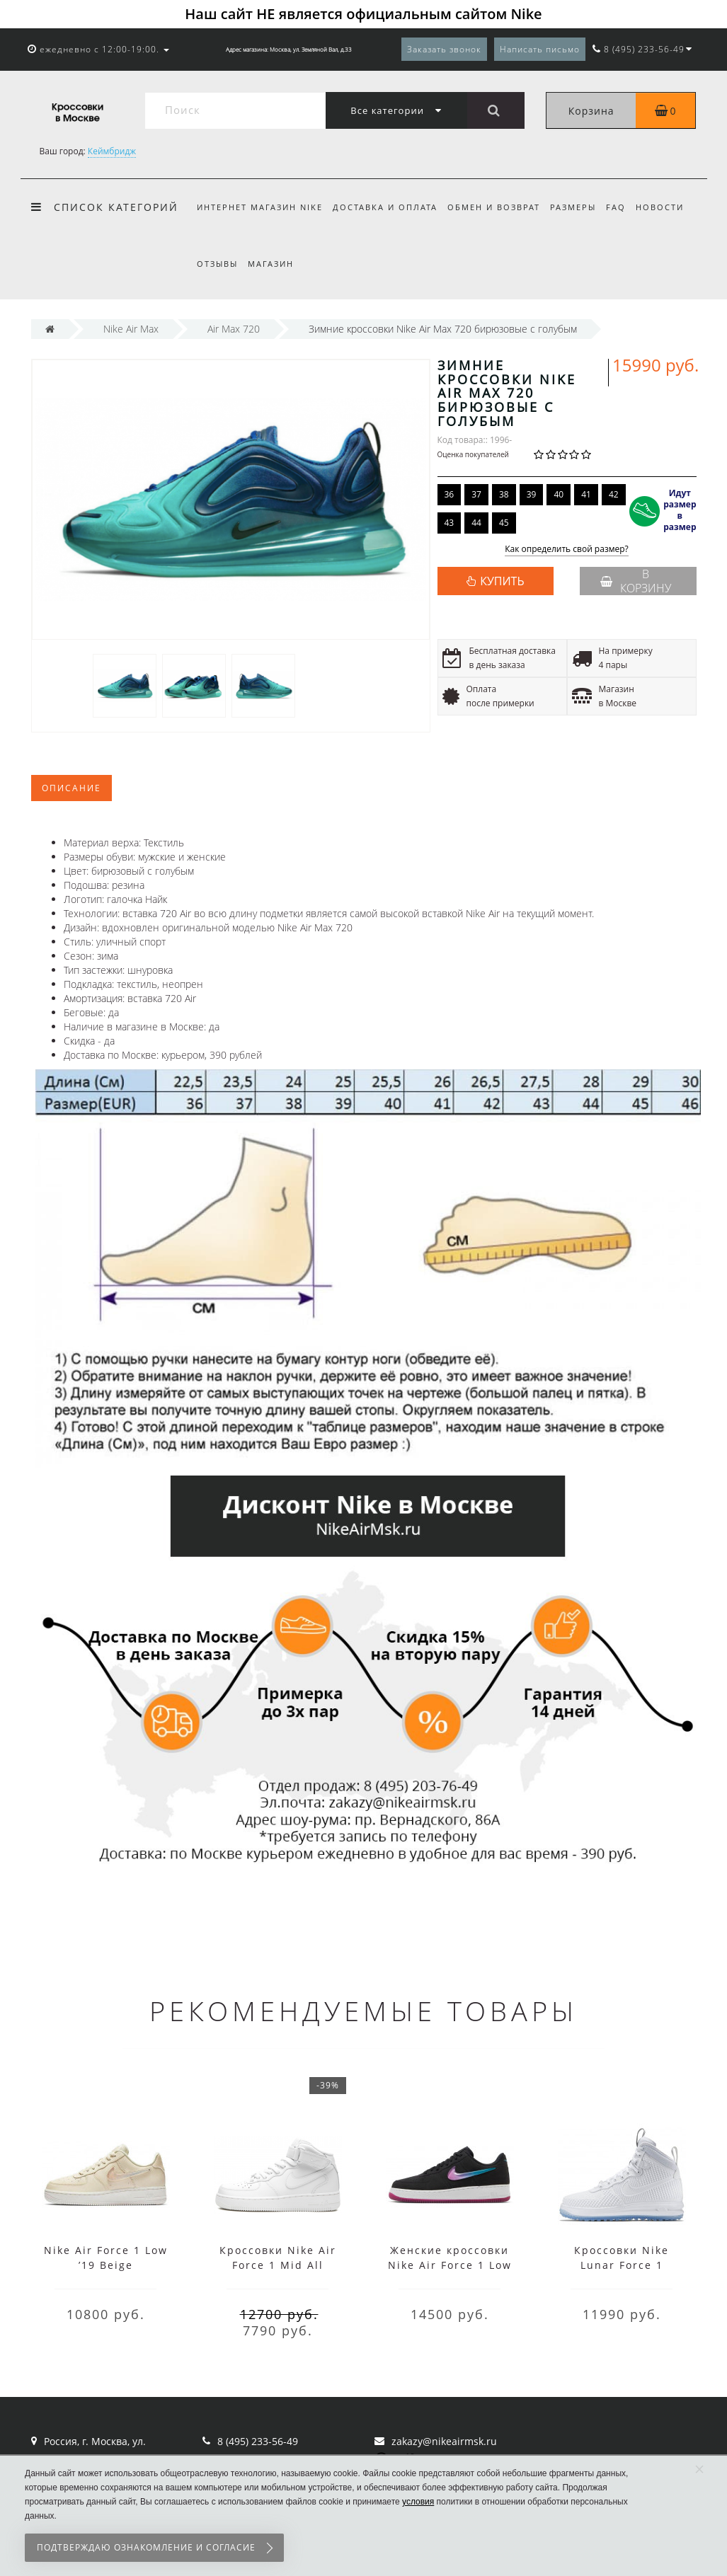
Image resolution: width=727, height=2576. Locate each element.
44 (476, 523)
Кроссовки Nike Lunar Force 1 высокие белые (621, 2265)
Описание (71, 788)
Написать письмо (540, 49)
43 (449, 523)
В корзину (635, 581)
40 (558, 494)
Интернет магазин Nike (260, 207)
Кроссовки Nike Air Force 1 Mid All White (277, 2265)
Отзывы (217, 263)
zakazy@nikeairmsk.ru (444, 2441)
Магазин (273, 263)
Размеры (579, 207)
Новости (671, 207)
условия (418, 2502)
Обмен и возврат (498, 207)
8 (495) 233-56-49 (257, 2441)
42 (614, 494)
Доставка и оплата (387, 207)
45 (504, 523)
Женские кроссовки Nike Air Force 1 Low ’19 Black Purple (450, 2265)
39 (532, 494)
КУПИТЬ (502, 581)
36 (449, 494)
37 (476, 494)
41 (586, 494)
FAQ (625, 207)
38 (504, 494)
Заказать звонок (444, 49)
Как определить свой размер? (567, 549)
